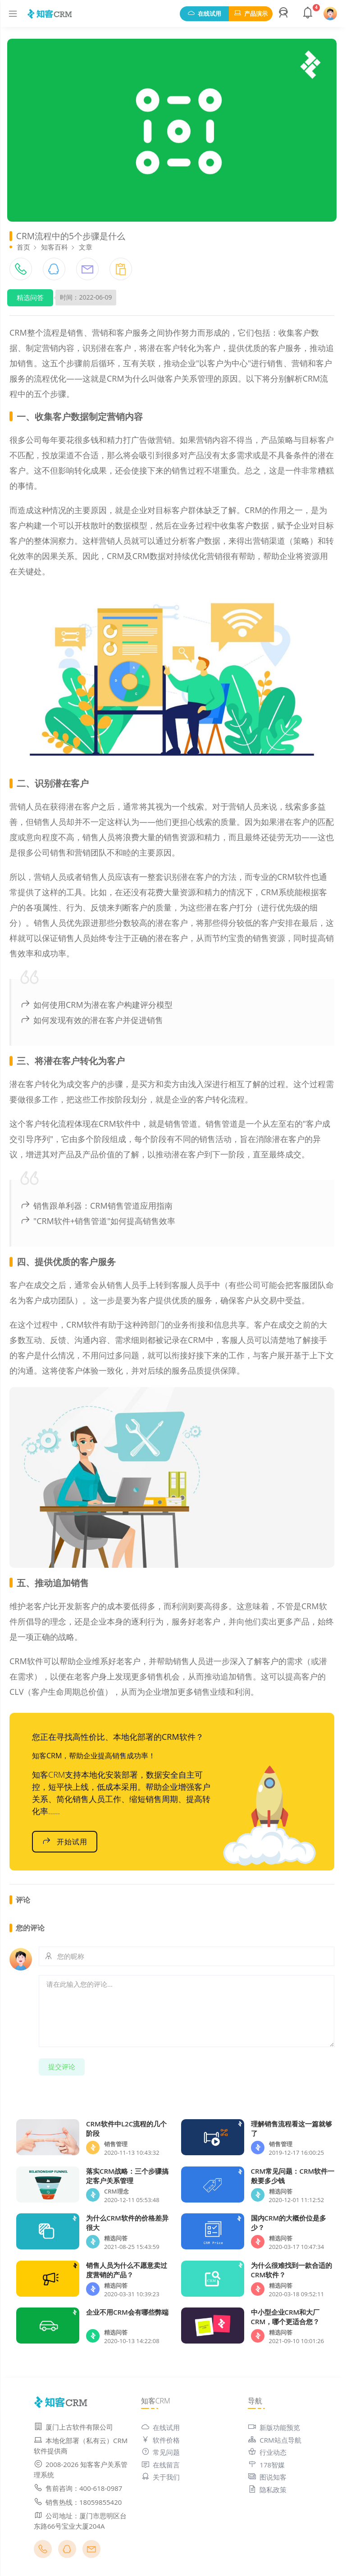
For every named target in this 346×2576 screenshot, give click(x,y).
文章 (85, 246)
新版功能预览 (274, 2427)
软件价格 (160, 2439)
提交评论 (61, 2066)
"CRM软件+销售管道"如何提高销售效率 (97, 1220)
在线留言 (160, 2464)
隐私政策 (267, 2489)
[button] (285, 13)
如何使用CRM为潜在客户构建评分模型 (96, 1004)
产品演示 (251, 13)
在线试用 (204, 13)
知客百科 (54, 246)
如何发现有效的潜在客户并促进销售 (91, 1020)
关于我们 (160, 2476)
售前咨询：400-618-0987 (78, 2488)
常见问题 (160, 2452)
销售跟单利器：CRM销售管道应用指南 (96, 1205)
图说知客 (267, 2476)
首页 (23, 246)
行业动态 (267, 2452)
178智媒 (266, 2464)
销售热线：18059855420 (78, 2502)
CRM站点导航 (274, 2439)
